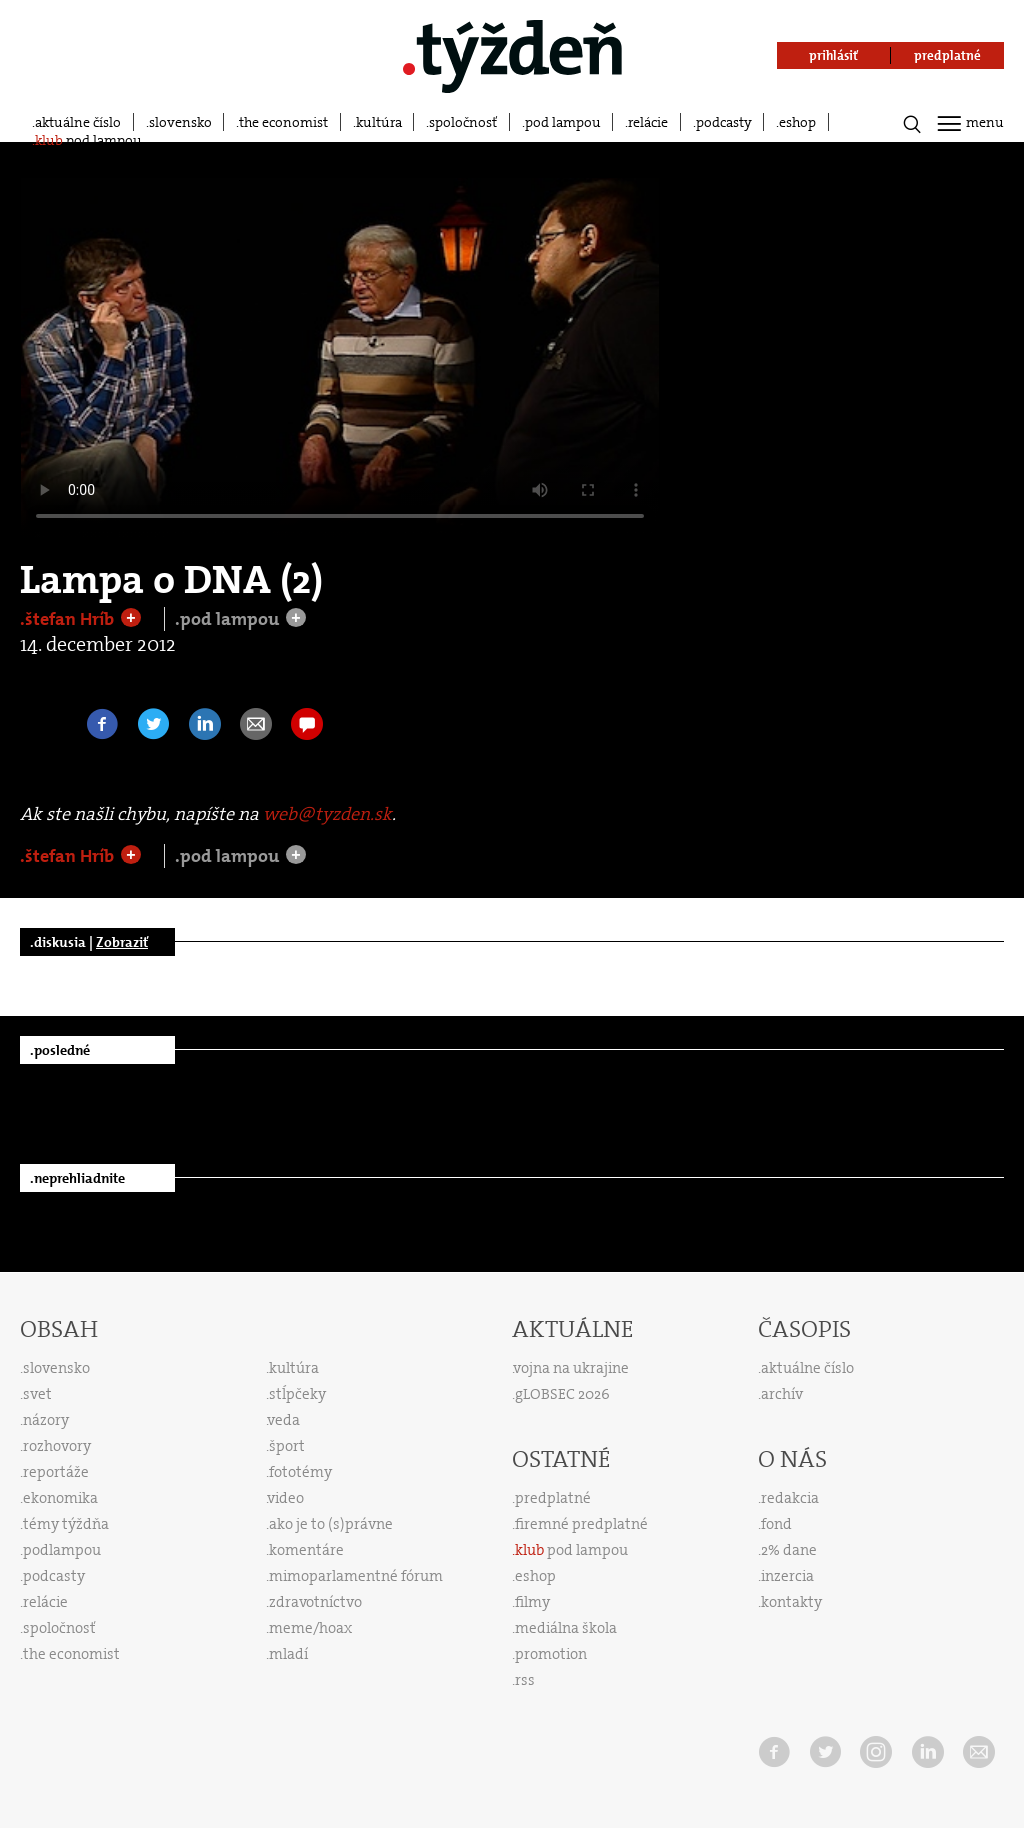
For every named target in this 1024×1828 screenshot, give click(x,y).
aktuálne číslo (78, 122)
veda (284, 1420)
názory (46, 1420)
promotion (551, 1654)
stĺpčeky (297, 1394)
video (286, 1498)
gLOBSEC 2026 (562, 1394)
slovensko (180, 122)
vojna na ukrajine (571, 1368)
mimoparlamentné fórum (356, 1576)
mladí (288, 1654)
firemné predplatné (581, 1524)
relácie (648, 122)
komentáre (306, 1550)
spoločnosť (463, 122)
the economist (283, 122)
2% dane (789, 1550)
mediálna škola (566, 1628)
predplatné (553, 1498)
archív (782, 1394)
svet (37, 1394)
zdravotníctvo (315, 1602)
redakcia (790, 1498)
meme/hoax (310, 1628)
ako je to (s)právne (331, 1524)
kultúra (379, 122)
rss (525, 1680)
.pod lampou (229, 619)
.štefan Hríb (69, 619)
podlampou (62, 1550)
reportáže (56, 1472)
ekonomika (60, 1498)
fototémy (300, 1472)
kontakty (791, 1602)
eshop (797, 122)
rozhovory (57, 1446)
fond (776, 1524)
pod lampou (563, 122)
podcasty (724, 122)
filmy (532, 1602)
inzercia (787, 1576)
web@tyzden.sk (327, 814)
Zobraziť (122, 942)
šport (287, 1446)
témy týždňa (66, 1524)
